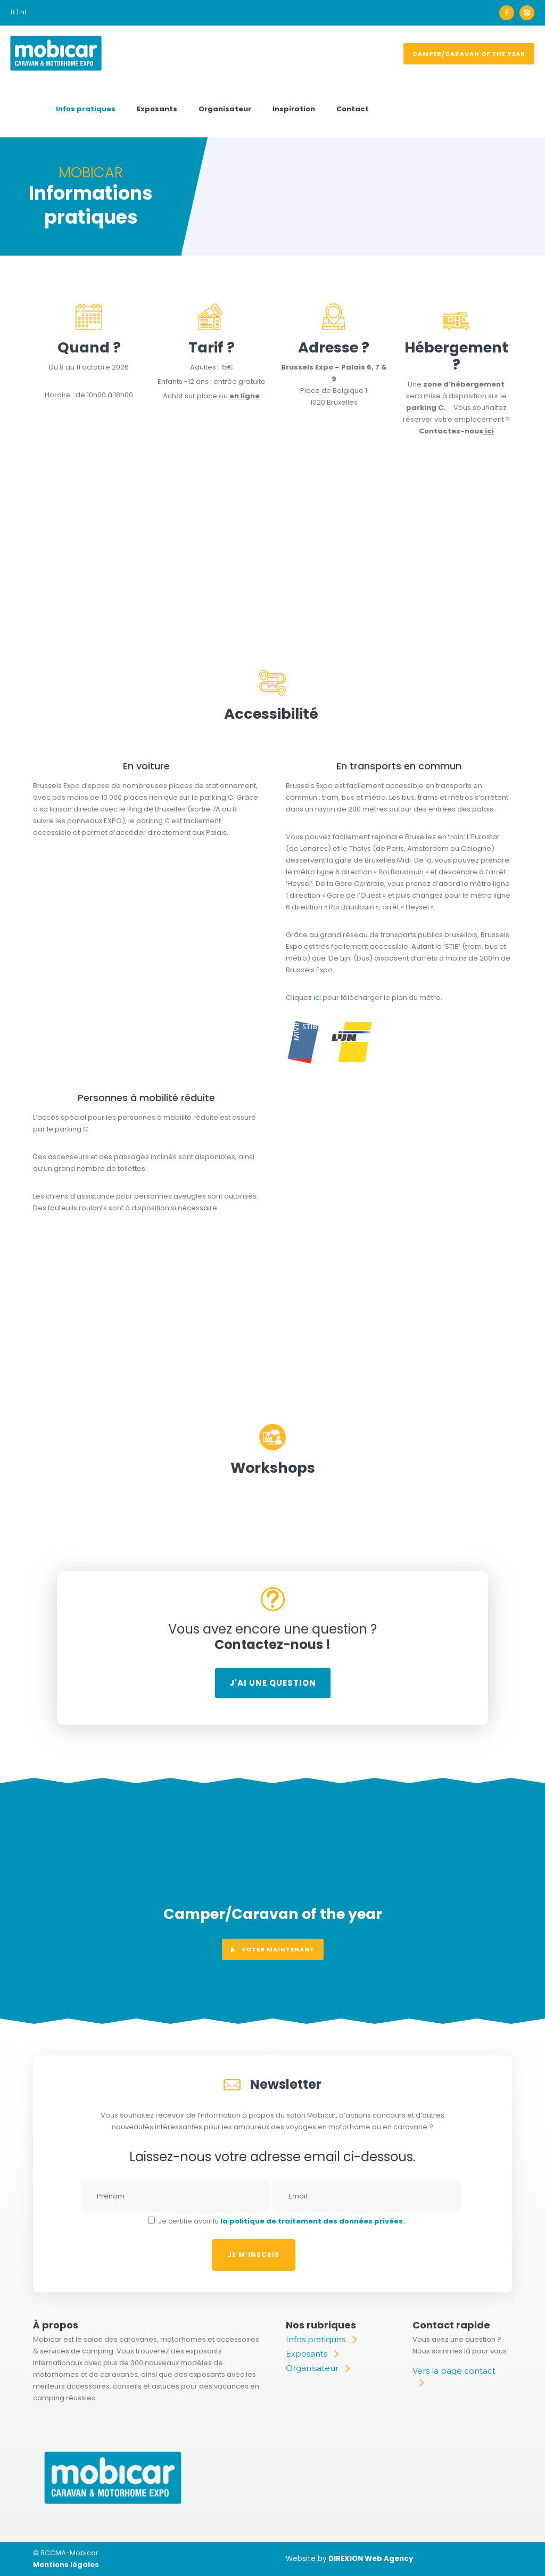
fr (13, 12)
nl (23, 12)
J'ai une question (272, 1682)
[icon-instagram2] (526, 12)
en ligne (244, 396)
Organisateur (225, 109)
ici (489, 431)
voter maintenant (273, 1949)
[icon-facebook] (509, 12)
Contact (352, 109)
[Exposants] (312, 2354)
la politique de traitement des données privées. (312, 2221)
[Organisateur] (317, 2368)
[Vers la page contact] (457, 2377)
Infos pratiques (85, 109)
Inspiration (293, 109)
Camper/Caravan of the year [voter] (468, 54)
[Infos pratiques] (321, 2339)
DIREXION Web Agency (370, 2559)
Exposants (157, 109)
